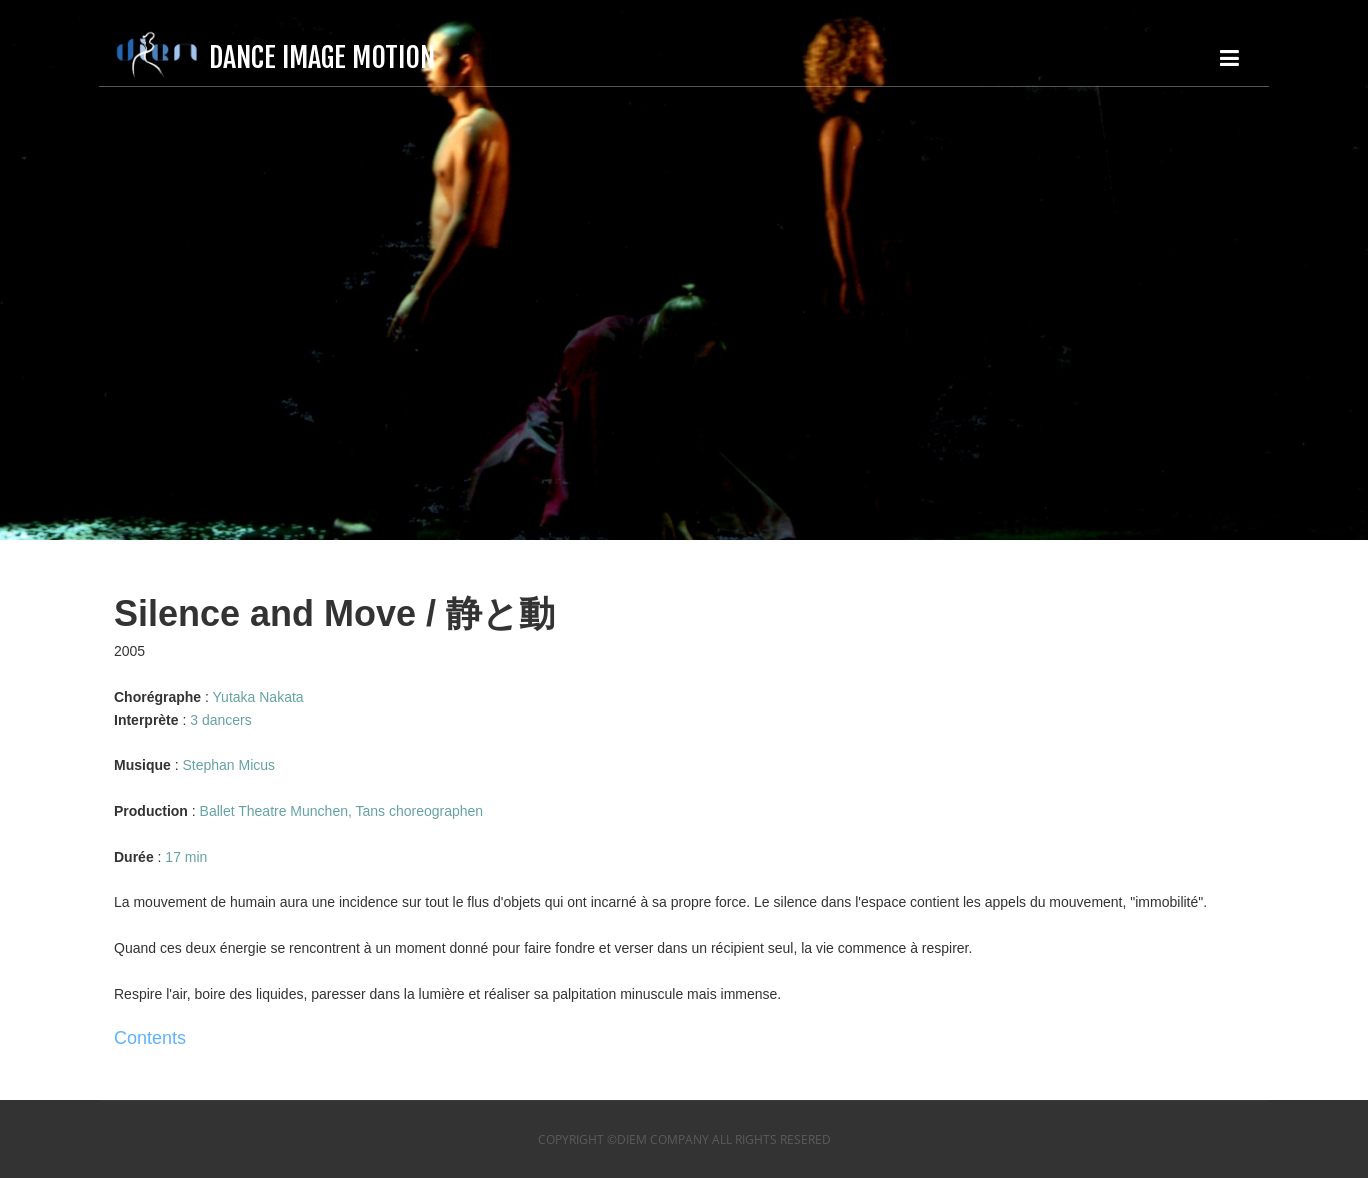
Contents (150, 1038)
